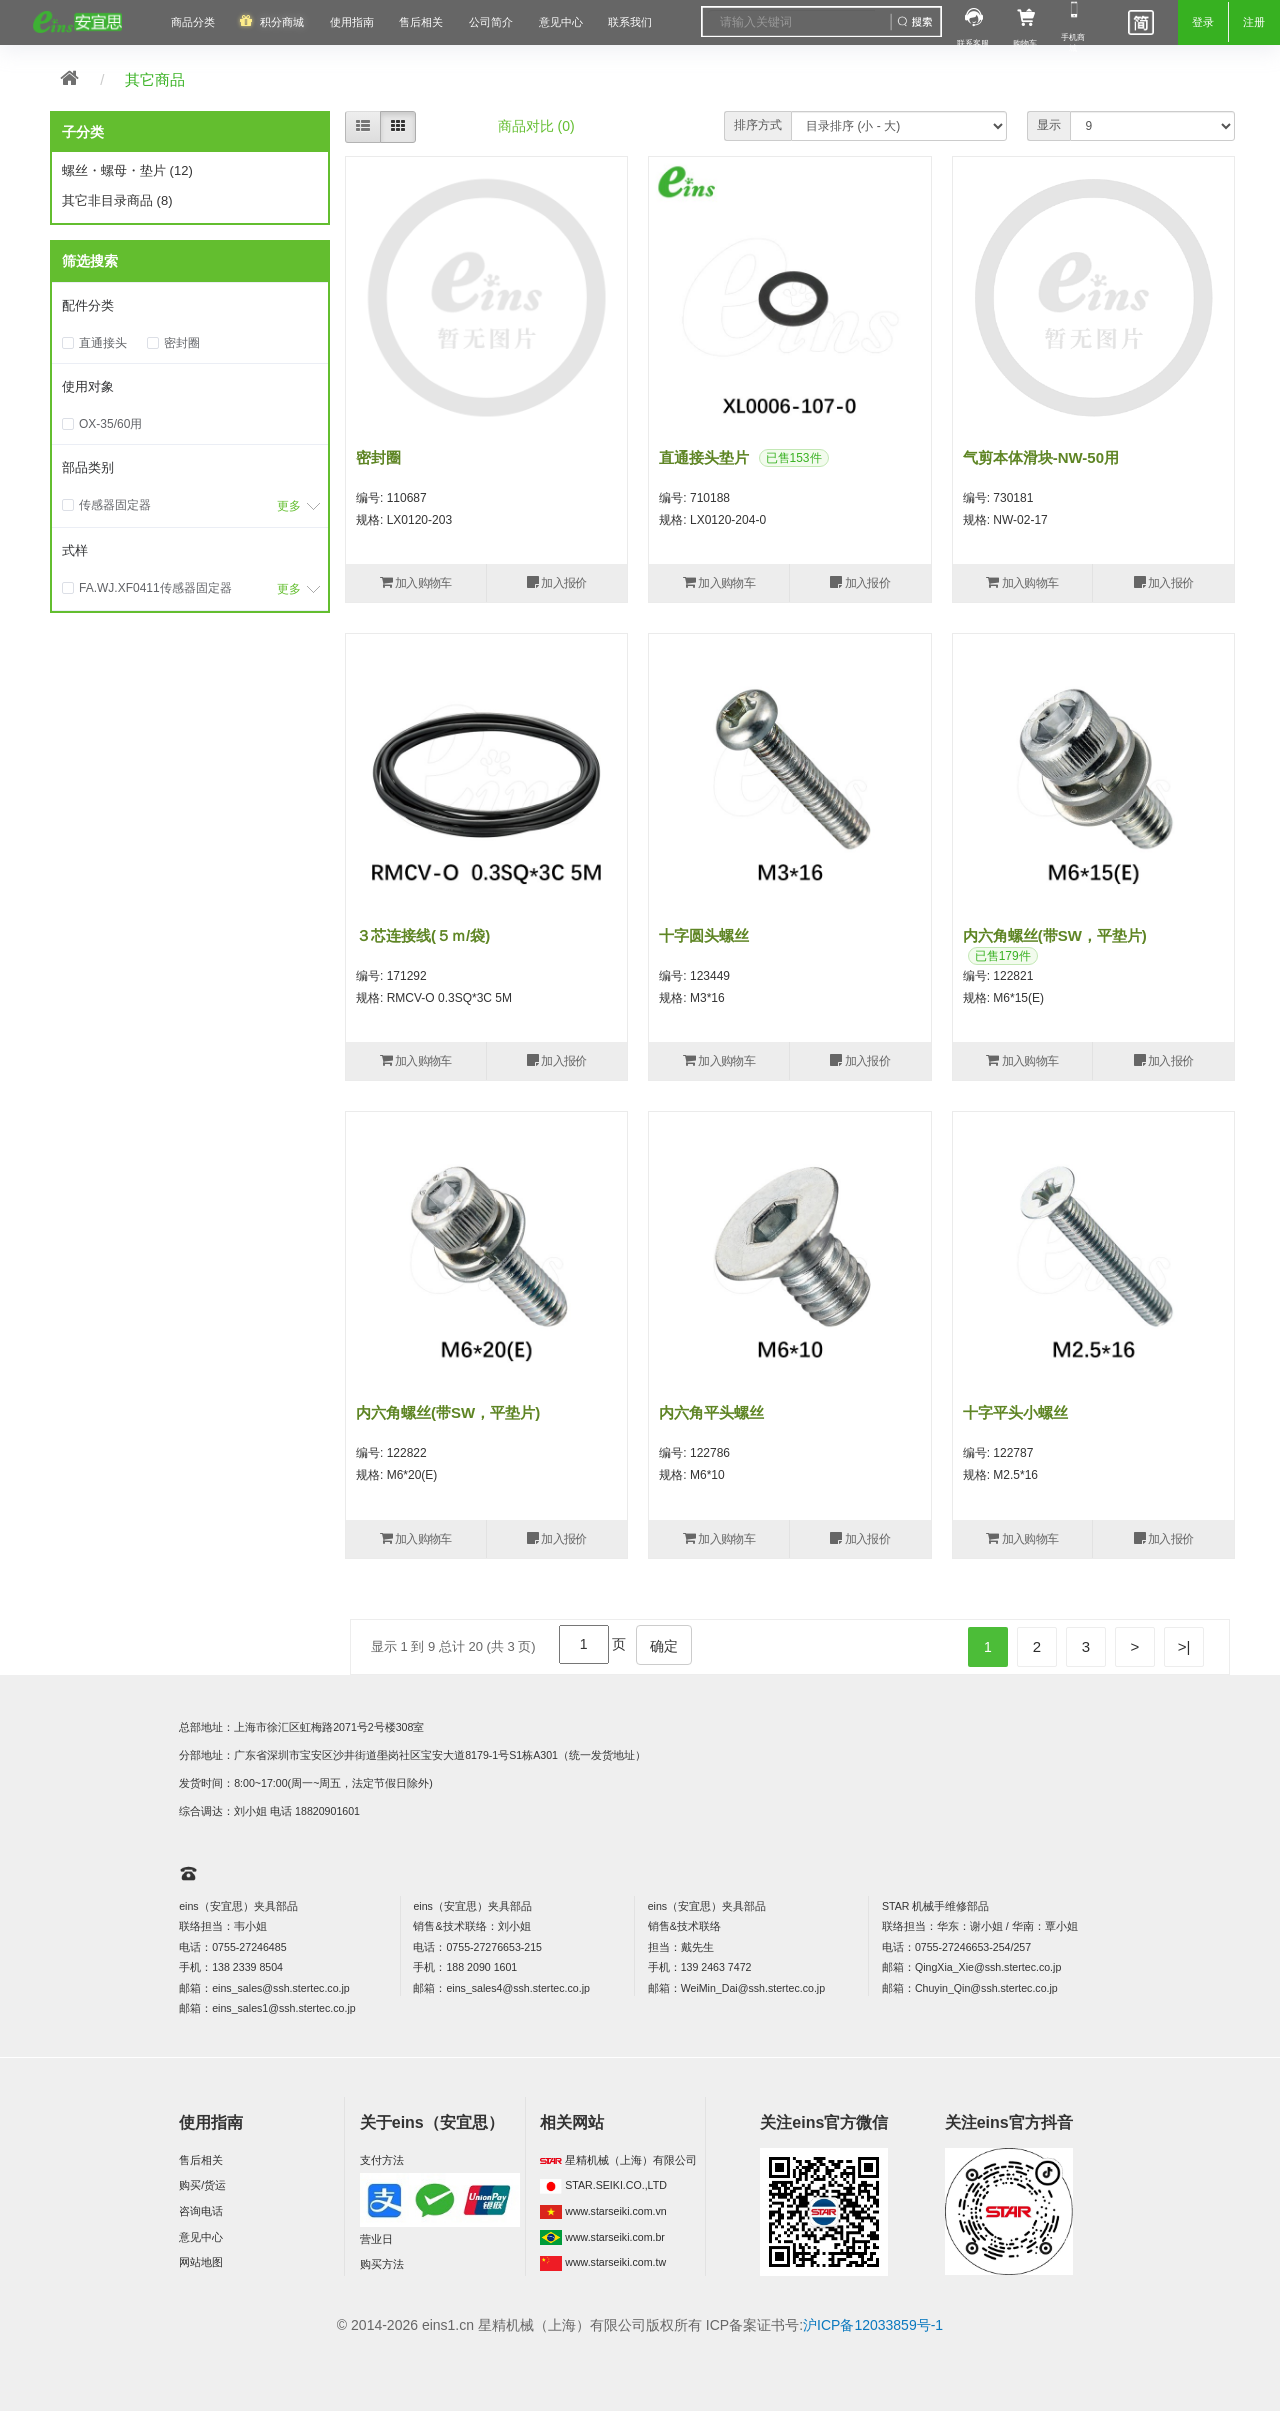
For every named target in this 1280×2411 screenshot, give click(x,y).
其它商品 (155, 79)
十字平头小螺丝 (1015, 1412)
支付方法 (382, 2160)
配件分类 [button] (88, 305)
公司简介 (491, 22)
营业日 (376, 2239)
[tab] (190, 307)
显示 (1049, 125)
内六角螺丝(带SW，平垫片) (1055, 935)
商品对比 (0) (536, 126)
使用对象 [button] (88, 386)
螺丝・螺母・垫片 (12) (127, 170)
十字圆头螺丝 (704, 935)
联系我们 (630, 22)
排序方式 (758, 125)
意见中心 (201, 2237)
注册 (1254, 22)
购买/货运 (202, 2185)
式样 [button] (75, 550)
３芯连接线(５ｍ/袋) (423, 935)
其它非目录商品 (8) (117, 200)
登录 (1203, 22)
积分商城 (282, 22)
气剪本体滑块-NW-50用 (1041, 457)
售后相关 (421, 22)
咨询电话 (201, 2211)
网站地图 (201, 2262)
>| (1184, 1646)
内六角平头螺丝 (711, 1412)
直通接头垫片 (704, 457)
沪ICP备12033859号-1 (873, 2325)
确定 (664, 1646)
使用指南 (352, 22)
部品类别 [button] (88, 467)
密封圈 (378, 457)
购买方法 (382, 2264)
